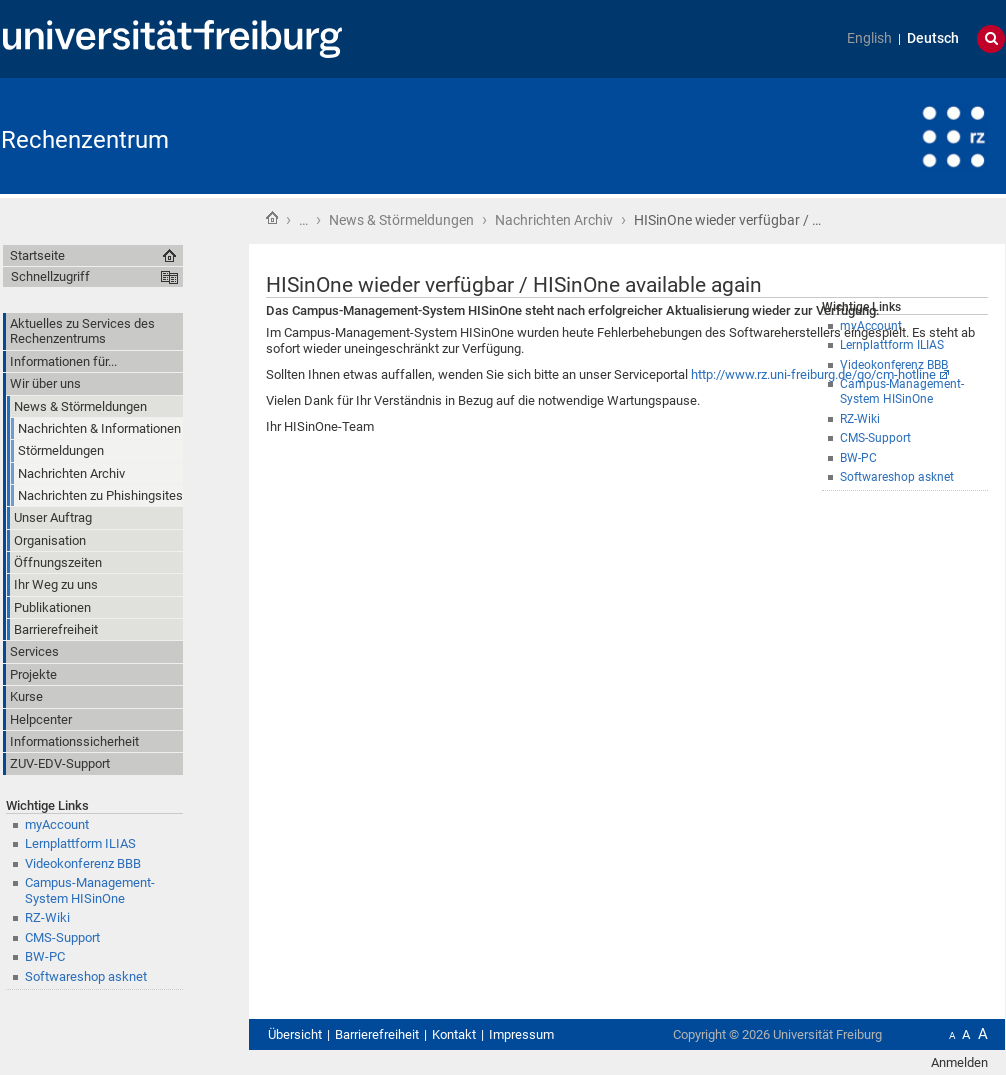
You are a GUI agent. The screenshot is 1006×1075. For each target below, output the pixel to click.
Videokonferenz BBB (83, 863)
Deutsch (933, 38)
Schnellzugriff (50, 276)
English (869, 38)
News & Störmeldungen (401, 220)
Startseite (272, 218)
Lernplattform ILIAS (80, 843)
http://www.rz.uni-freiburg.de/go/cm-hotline (813, 374)
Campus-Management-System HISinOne (90, 890)
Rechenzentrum (85, 140)
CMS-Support (62, 937)
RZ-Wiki (47, 917)
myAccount (57, 824)
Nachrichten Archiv (554, 220)
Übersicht (295, 1034)
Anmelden (959, 1062)
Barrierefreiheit (377, 1034)
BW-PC (858, 458)
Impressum (521, 1034)
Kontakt (454, 1034)
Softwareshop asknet (897, 477)
